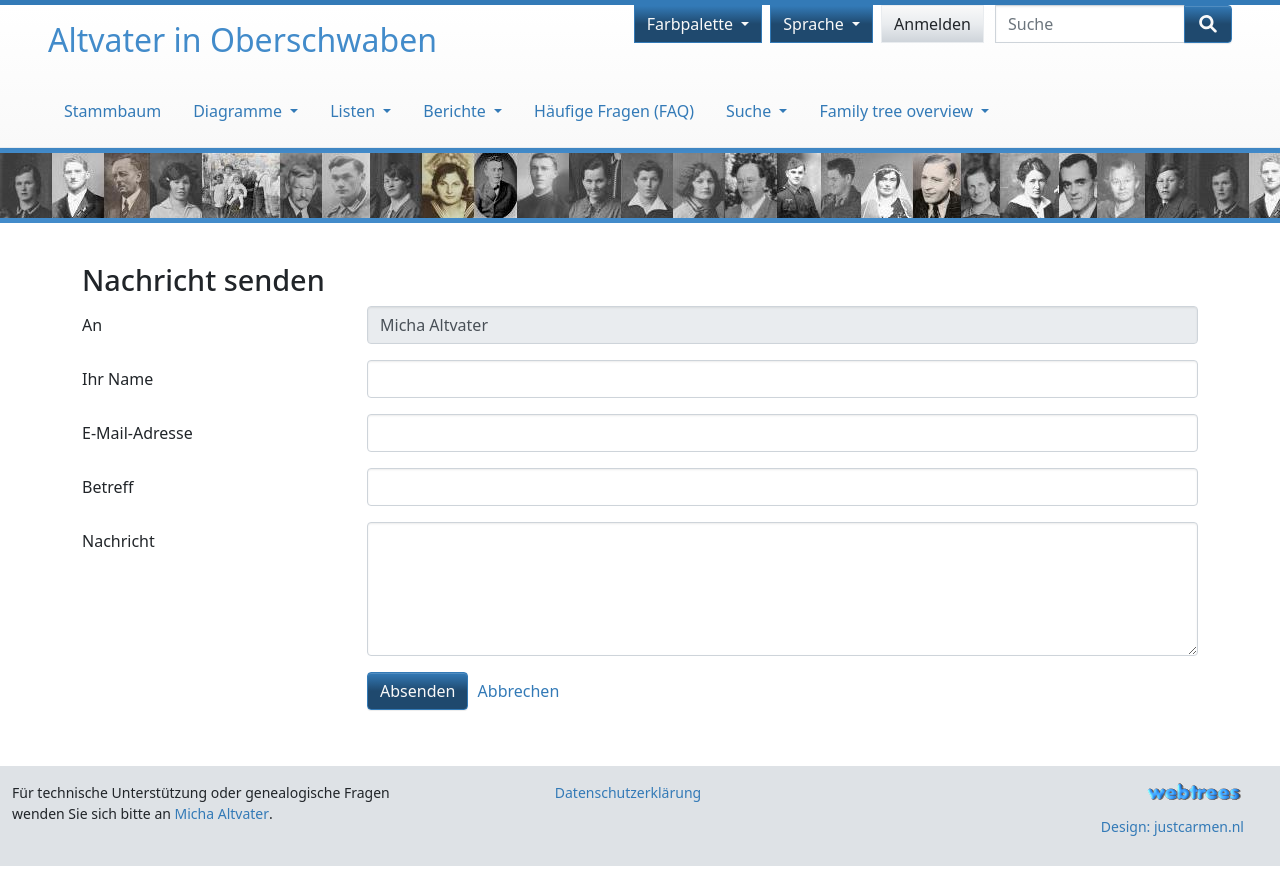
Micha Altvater (222, 813)
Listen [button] (354, 111)
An (92, 325)
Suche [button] (750, 111)
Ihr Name (117, 379)
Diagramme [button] (239, 111)
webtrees (1194, 792)
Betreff (108, 487)
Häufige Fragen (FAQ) (614, 111)
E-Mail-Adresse (137, 433)
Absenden (417, 691)
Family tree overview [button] (898, 111)
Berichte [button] (456, 111)
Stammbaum (112, 111)
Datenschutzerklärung (628, 792)
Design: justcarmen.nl (1172, 826)
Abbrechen (519, 691)
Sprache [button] (815, 24)
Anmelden (932, 24)
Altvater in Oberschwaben (242, 39)
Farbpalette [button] (692, 24)
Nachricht (118, 541)
